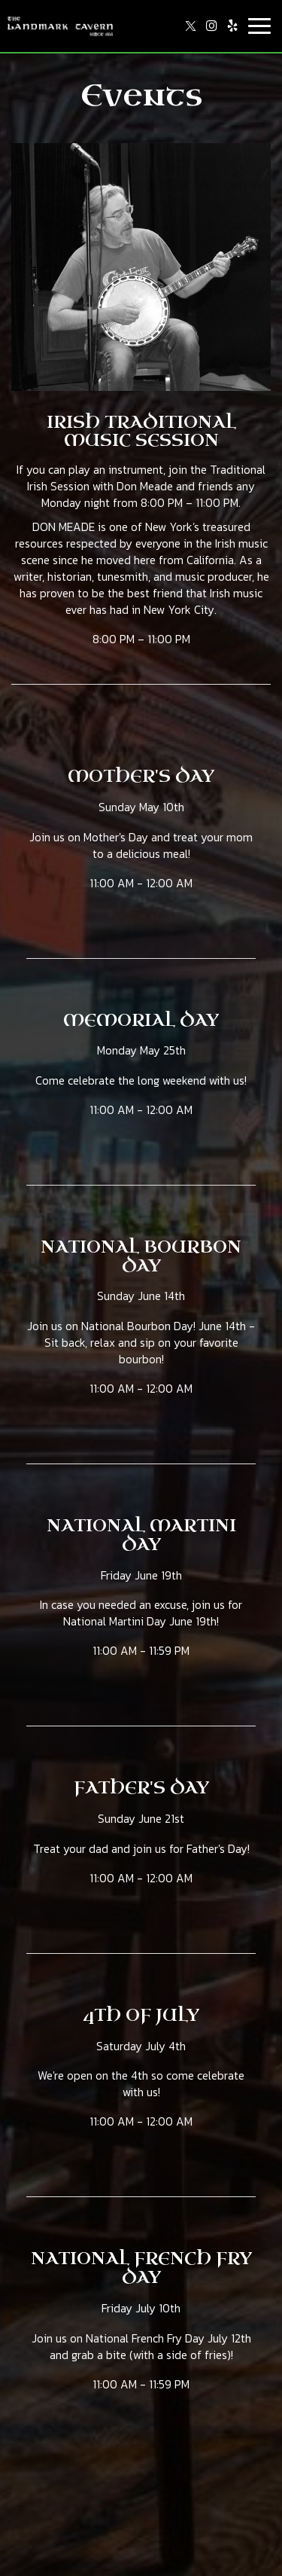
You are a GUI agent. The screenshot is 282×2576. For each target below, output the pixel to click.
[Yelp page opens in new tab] (232, 26)
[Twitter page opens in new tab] (190, 26)
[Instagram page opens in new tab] (211, 26)
